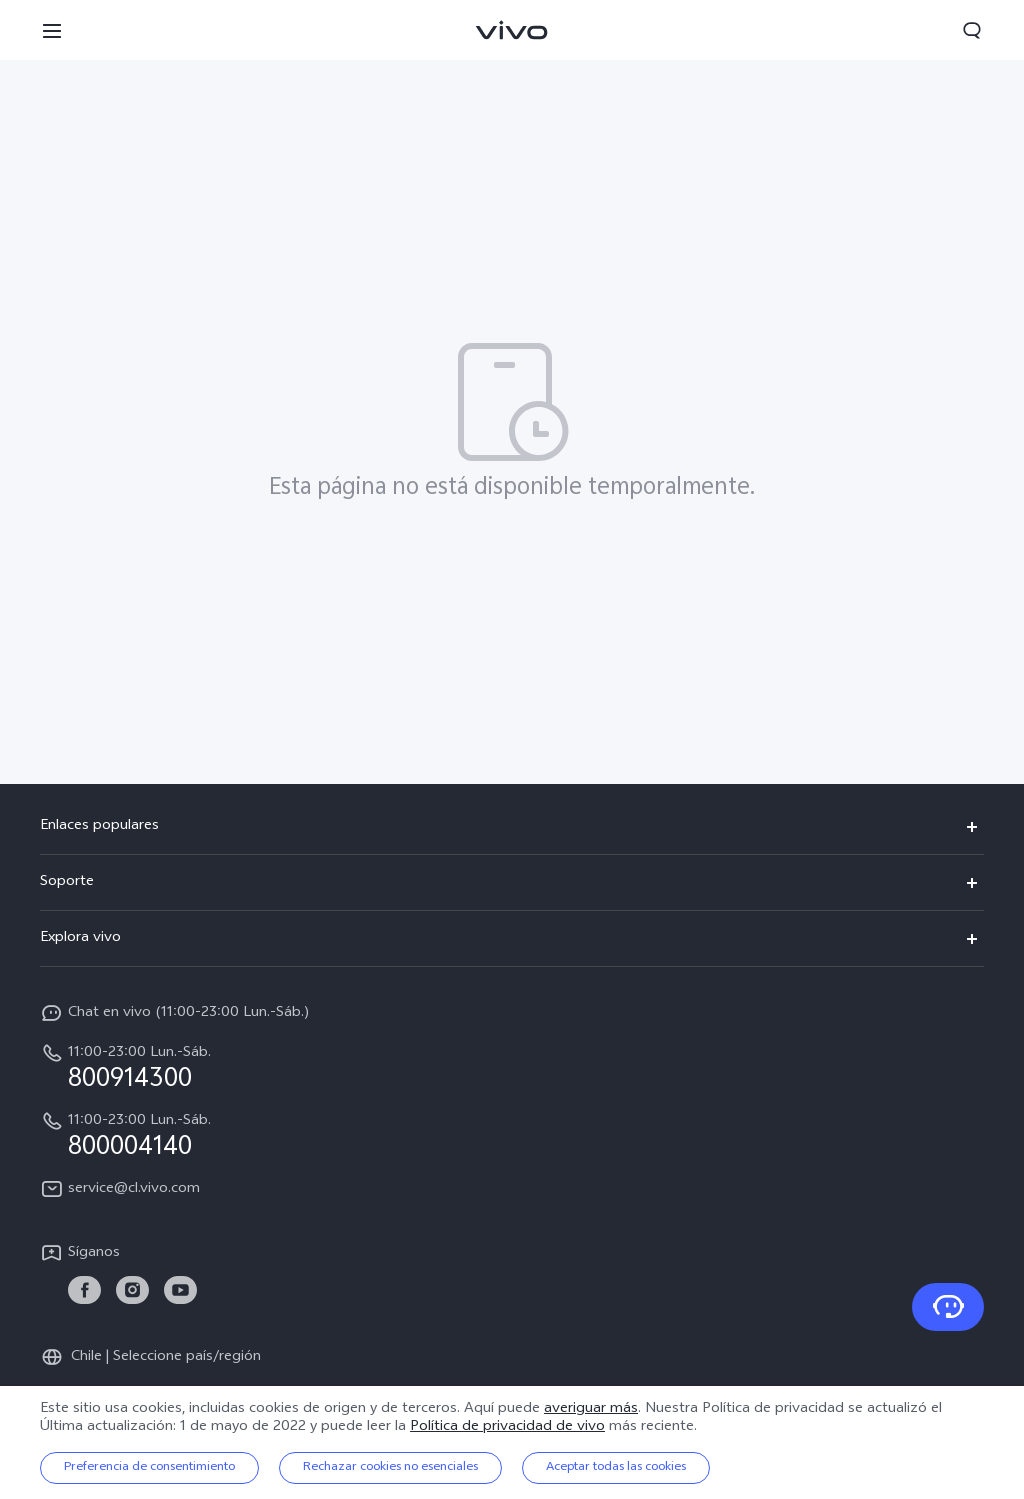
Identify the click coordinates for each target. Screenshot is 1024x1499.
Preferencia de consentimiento (149, 1468)
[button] (52, 30)
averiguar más (591, 1409)
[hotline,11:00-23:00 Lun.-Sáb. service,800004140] (512, 1135)
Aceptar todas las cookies (616, 1468)
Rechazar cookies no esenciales (390, 1468)
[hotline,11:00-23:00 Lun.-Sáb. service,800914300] (512, 1067)
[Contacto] (948, 1307)
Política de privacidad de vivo (507, 1427)
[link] (84, 1290)
